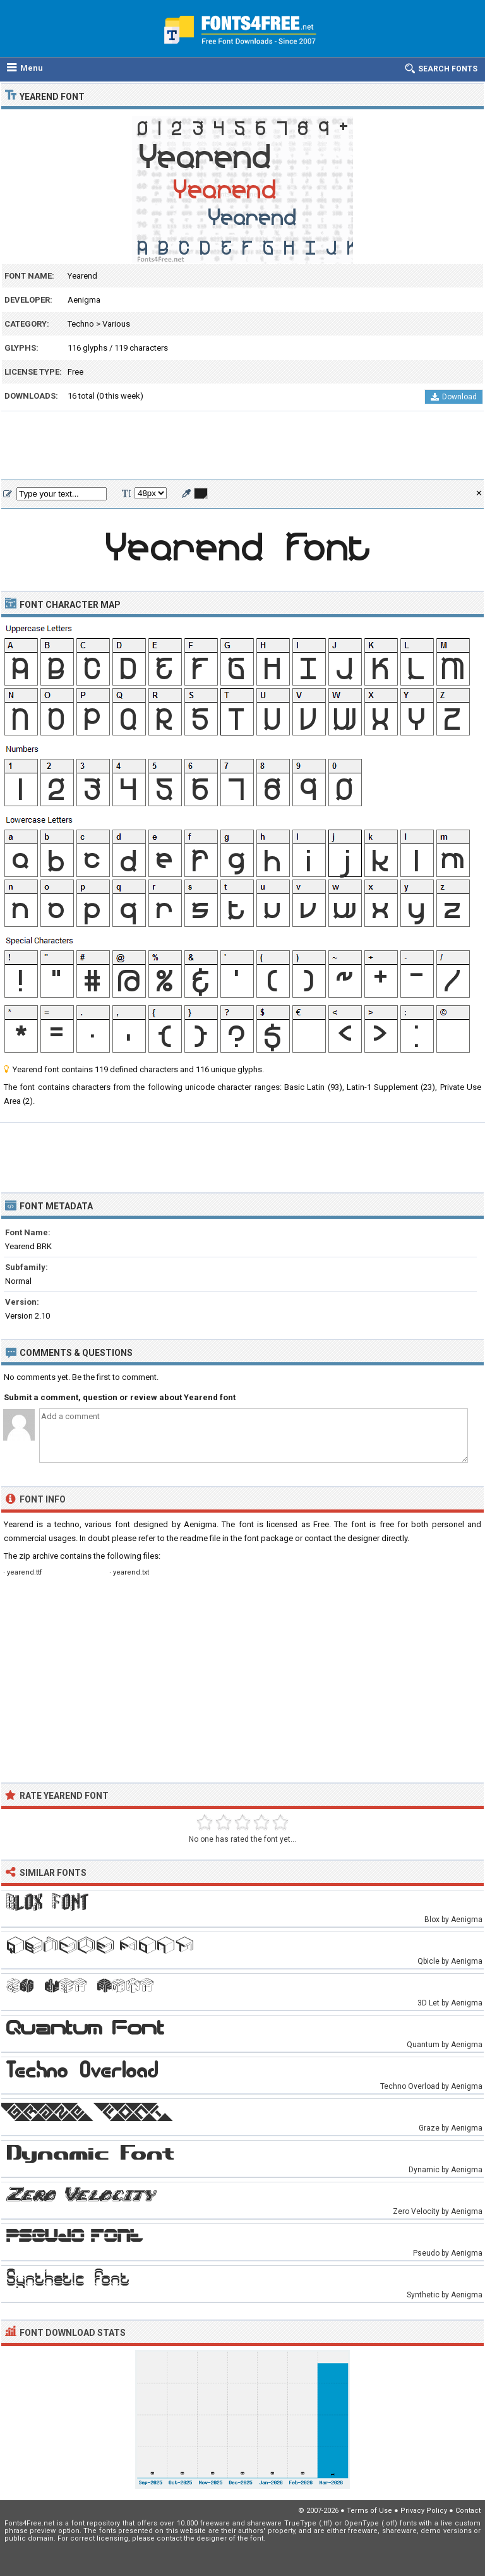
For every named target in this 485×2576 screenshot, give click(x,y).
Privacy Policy (423, 2510)
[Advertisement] (242, 446)
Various (116, 324)
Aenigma (84, 300)
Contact (468, 2510)
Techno (81, 324)
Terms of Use (369, 2510)
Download (454, 396)
